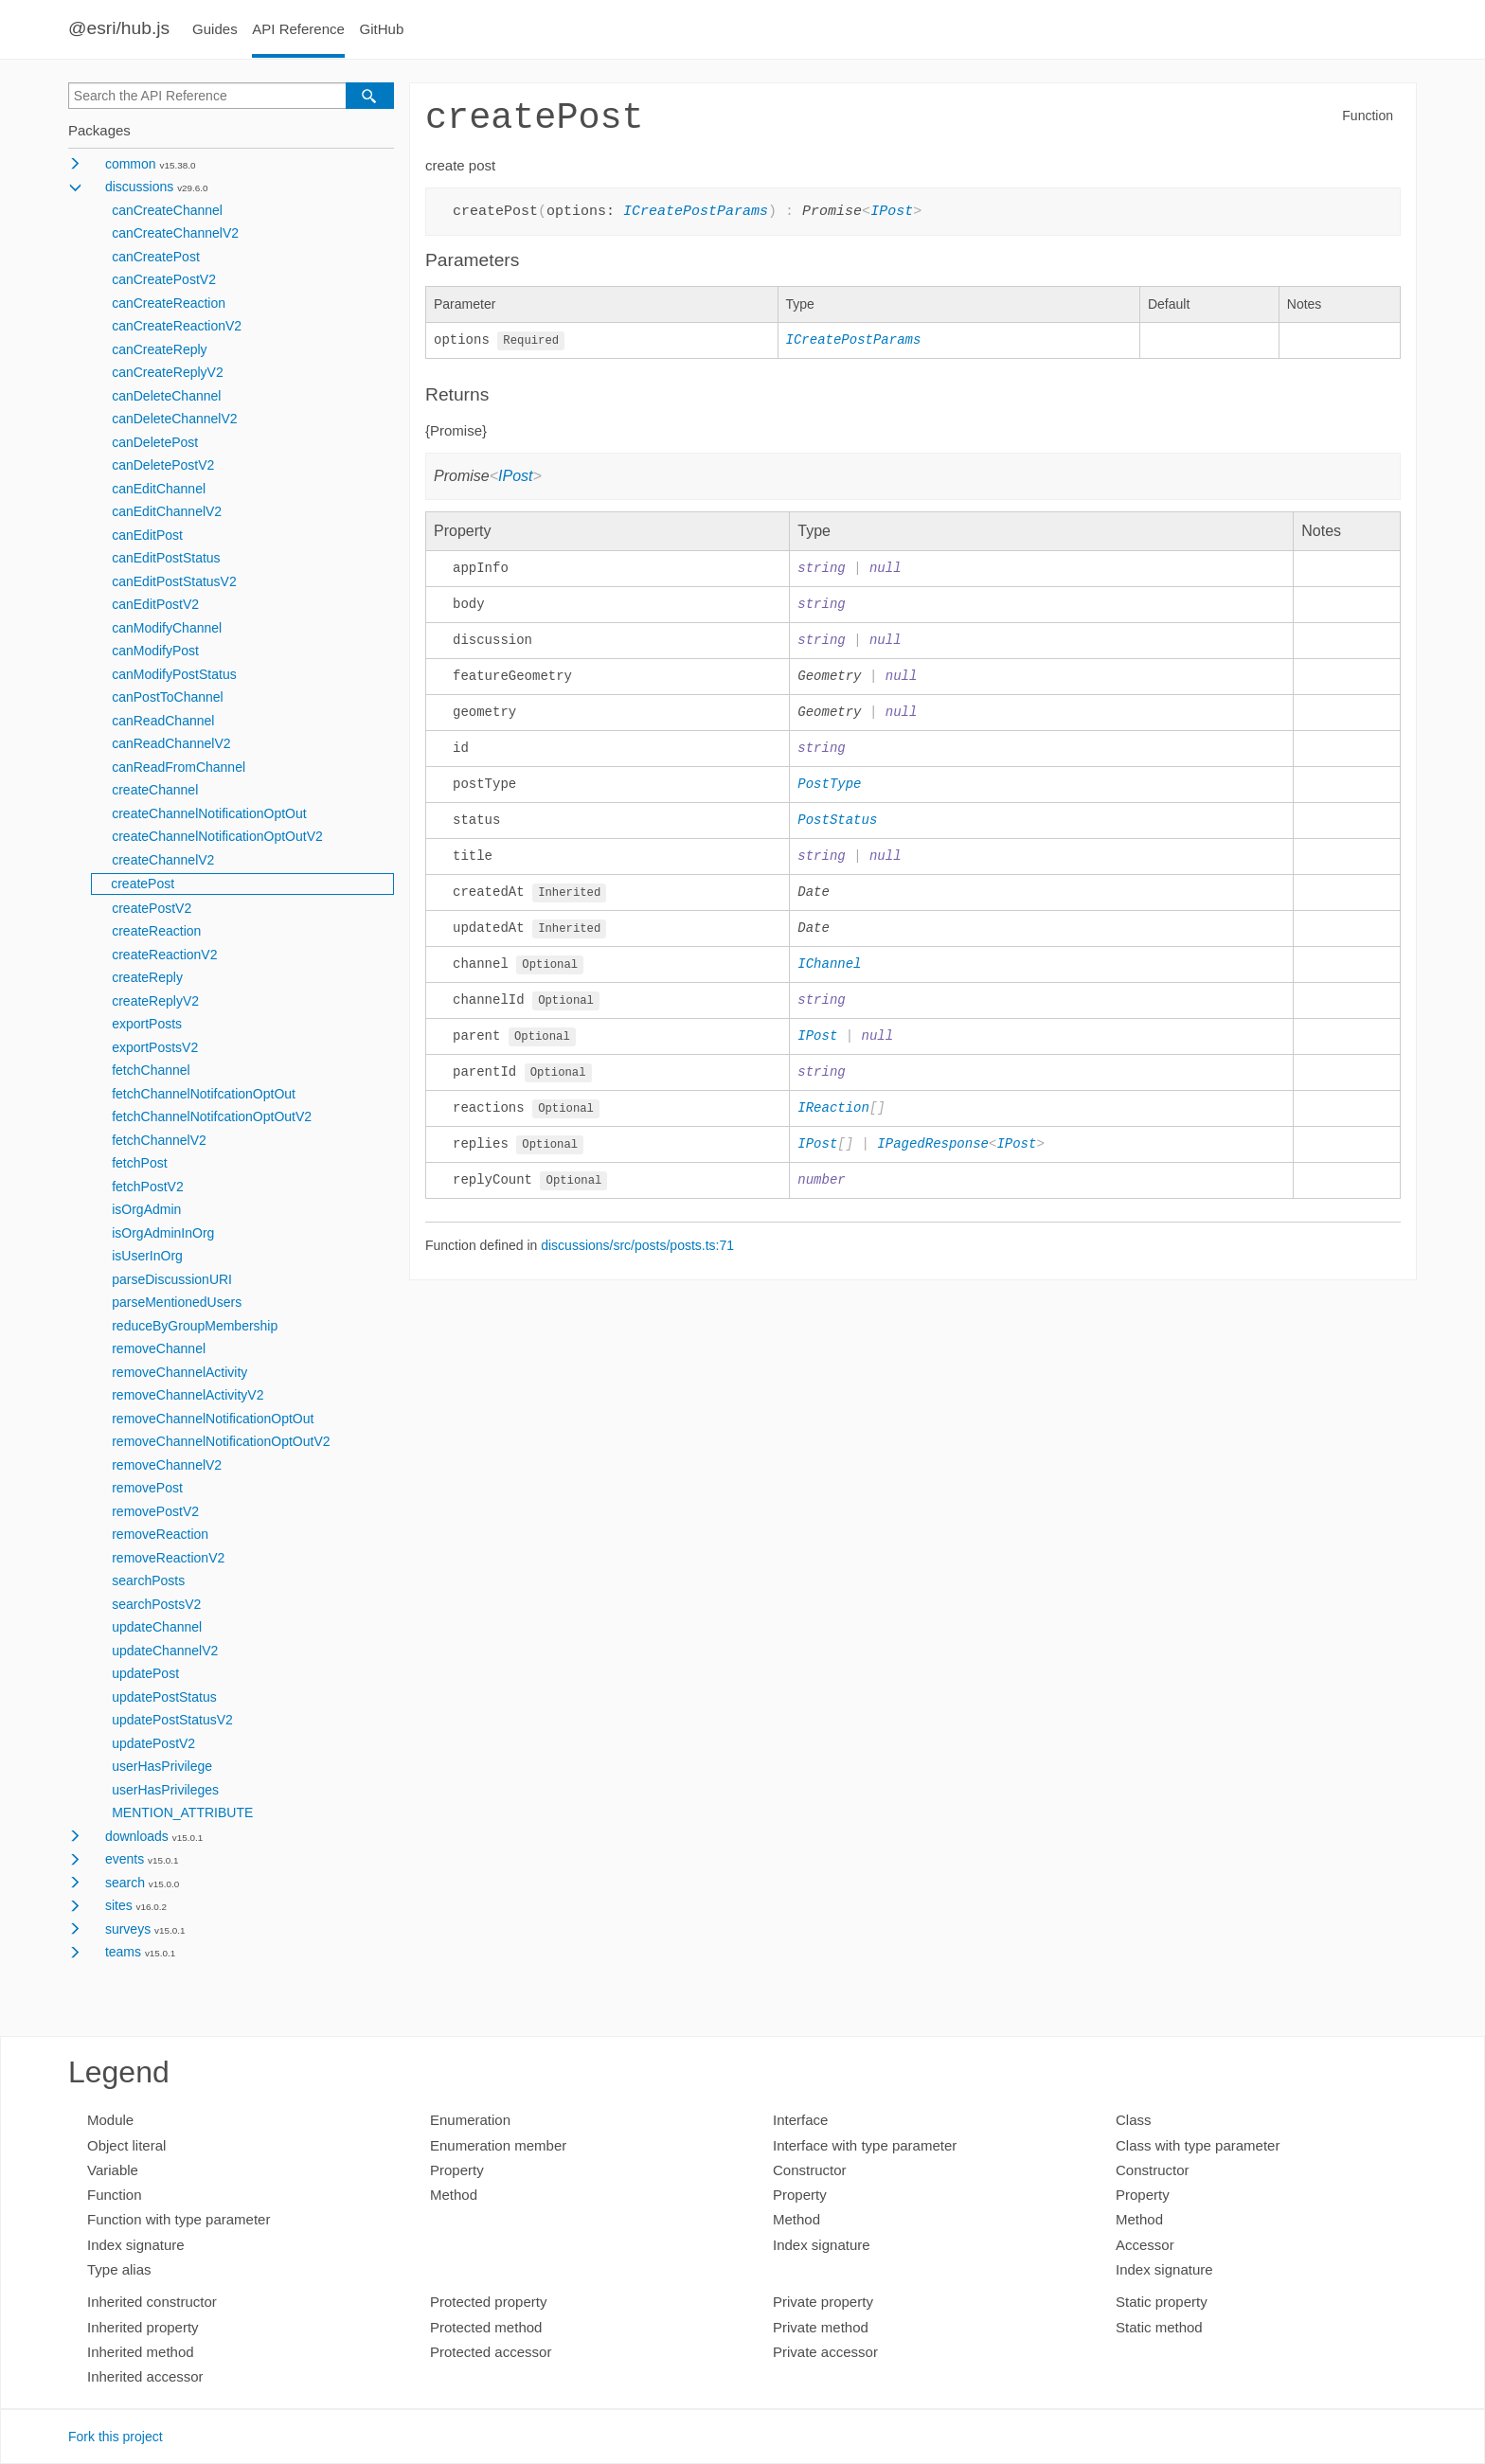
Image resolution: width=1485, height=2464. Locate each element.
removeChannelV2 (167, 1465)
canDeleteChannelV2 (174, 418)
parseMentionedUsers (177, 1302)
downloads (137, 1836)
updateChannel (157, 1626)
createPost (142, 883)
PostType (829, 789)
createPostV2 (151, 908)
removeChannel (159, 1348)
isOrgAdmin (146, 1209)
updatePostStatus (164, 1697)
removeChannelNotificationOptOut (212, 1418)
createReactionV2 (164, 954)
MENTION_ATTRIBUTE (182, 1812)
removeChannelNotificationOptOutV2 (221, 1441)
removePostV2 (155, 1511)
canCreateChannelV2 (175, 233)
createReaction (156, 930)
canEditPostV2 (155, 604)
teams (123, 1951)
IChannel (829, 972)
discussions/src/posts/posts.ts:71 (637, 1258)
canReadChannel (163, 720)
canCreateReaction (168, 303)
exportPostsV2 (155, 1047)
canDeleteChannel (166, 395)
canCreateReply (159, 349)
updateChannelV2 (165, 1650)
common (130, 163)
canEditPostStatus (166, 557)
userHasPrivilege (162, 1766)
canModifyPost (155, 650)
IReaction (833, 1120)
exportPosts (147, 1023)
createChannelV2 (163, 859)
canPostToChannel (168, 697)
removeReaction (160, 1534)
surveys (128, 1929)
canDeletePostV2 (163, 465)
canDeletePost (155, 442)
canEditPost (147, 535)
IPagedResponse (933, 1156)
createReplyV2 (155, 1001)
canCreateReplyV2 (168, 372)
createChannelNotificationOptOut (209, 813)
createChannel (155, 789)
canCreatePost (156, 256)
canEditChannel (159, 488)
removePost (147, 1487)
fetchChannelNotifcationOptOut (203, 1093)
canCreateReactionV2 (177, 325)
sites (119, 1905)
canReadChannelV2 (171, 743)
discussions (139, 186)
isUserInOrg (147, 1255)
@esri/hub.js (119, 28)
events (124, 1858)
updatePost (145, 1673)
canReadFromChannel (178, 767)
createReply (147, 977)
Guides (215, 29)
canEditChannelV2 (167, 511)
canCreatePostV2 (164, 279)
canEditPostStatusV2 (174, 581)
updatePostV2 (153, 1743)
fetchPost (139, 1162)
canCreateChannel (167, 210)
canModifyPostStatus (174, 674)
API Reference (298, 29)
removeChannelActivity (179, 1372)
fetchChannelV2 (159, 1140)
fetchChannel (151, 1070)
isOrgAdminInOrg (163, 1233)
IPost (891, 210)
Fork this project (115, 2436)
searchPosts (148, 1580)
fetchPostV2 (148, 1186)
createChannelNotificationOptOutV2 (217, 836)
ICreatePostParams (695, 210)
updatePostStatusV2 (172, 1719)
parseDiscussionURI (172, 1279)
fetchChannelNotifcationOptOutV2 (212, 1116)
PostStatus (837, 825)
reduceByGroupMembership (194, 1325)
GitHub (382, 29)
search (125, 1882)
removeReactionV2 (168, 1557)
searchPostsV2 (156, 1604)
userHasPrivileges (165, 1789)
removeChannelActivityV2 (187, 1394)
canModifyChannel (167, 627)
